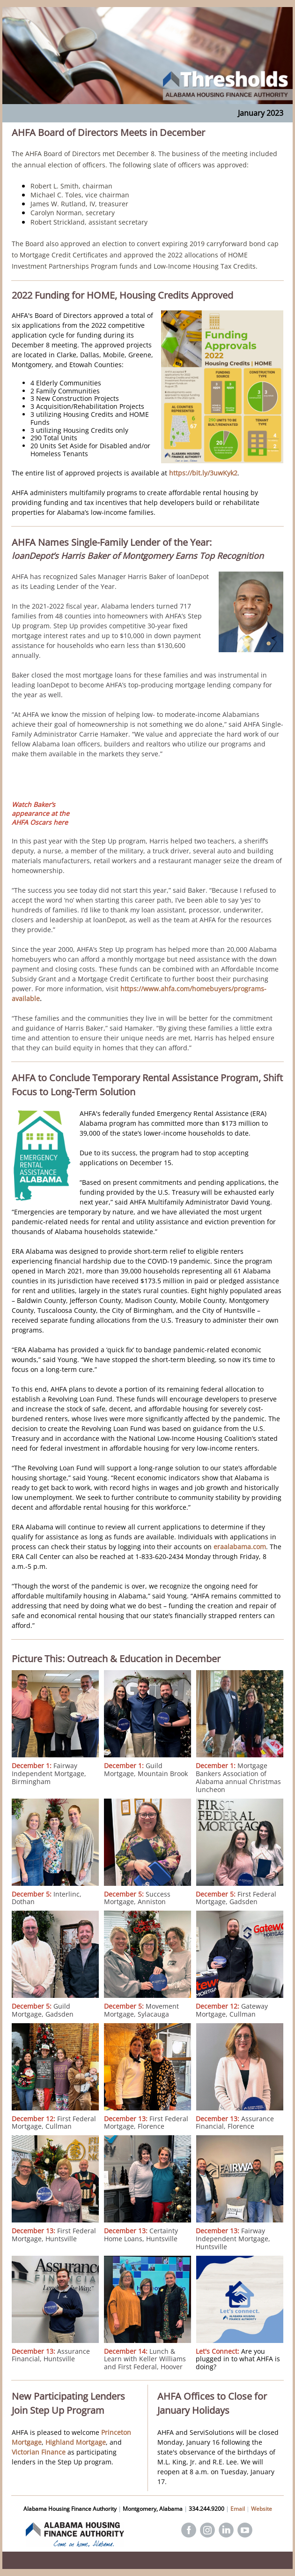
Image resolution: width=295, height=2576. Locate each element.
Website (261, 2509)
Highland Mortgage (75, 2442)
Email (238, 2509)
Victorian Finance (39, 2452)
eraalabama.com (240, 1546)
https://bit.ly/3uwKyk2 (203, 472)
